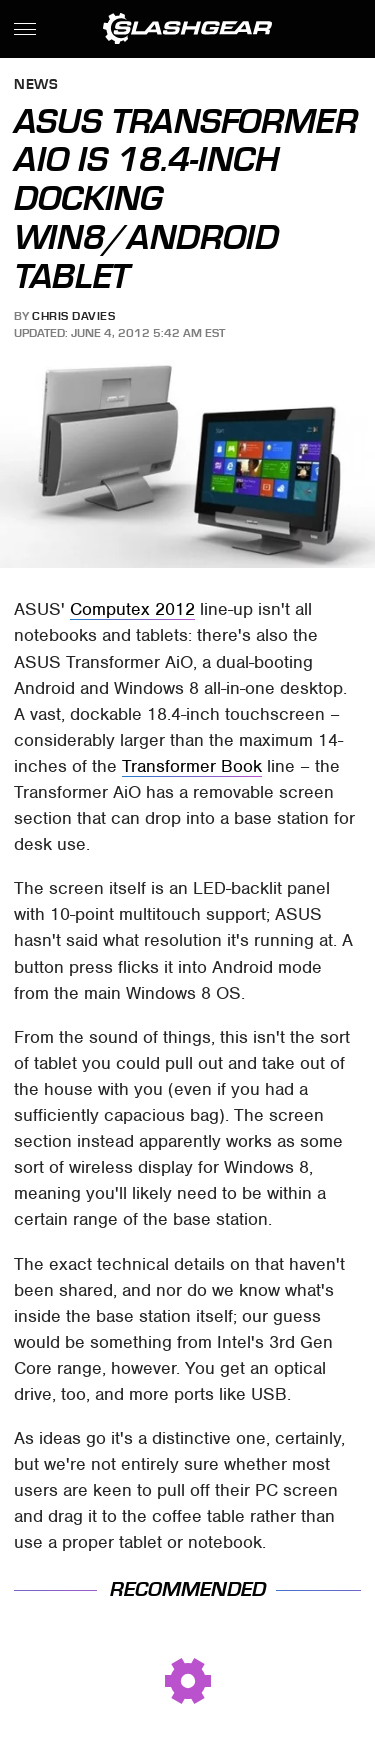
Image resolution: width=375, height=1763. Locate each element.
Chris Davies (73, 316)
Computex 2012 (132, 609)
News (36, 85)
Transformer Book (192, 766)
